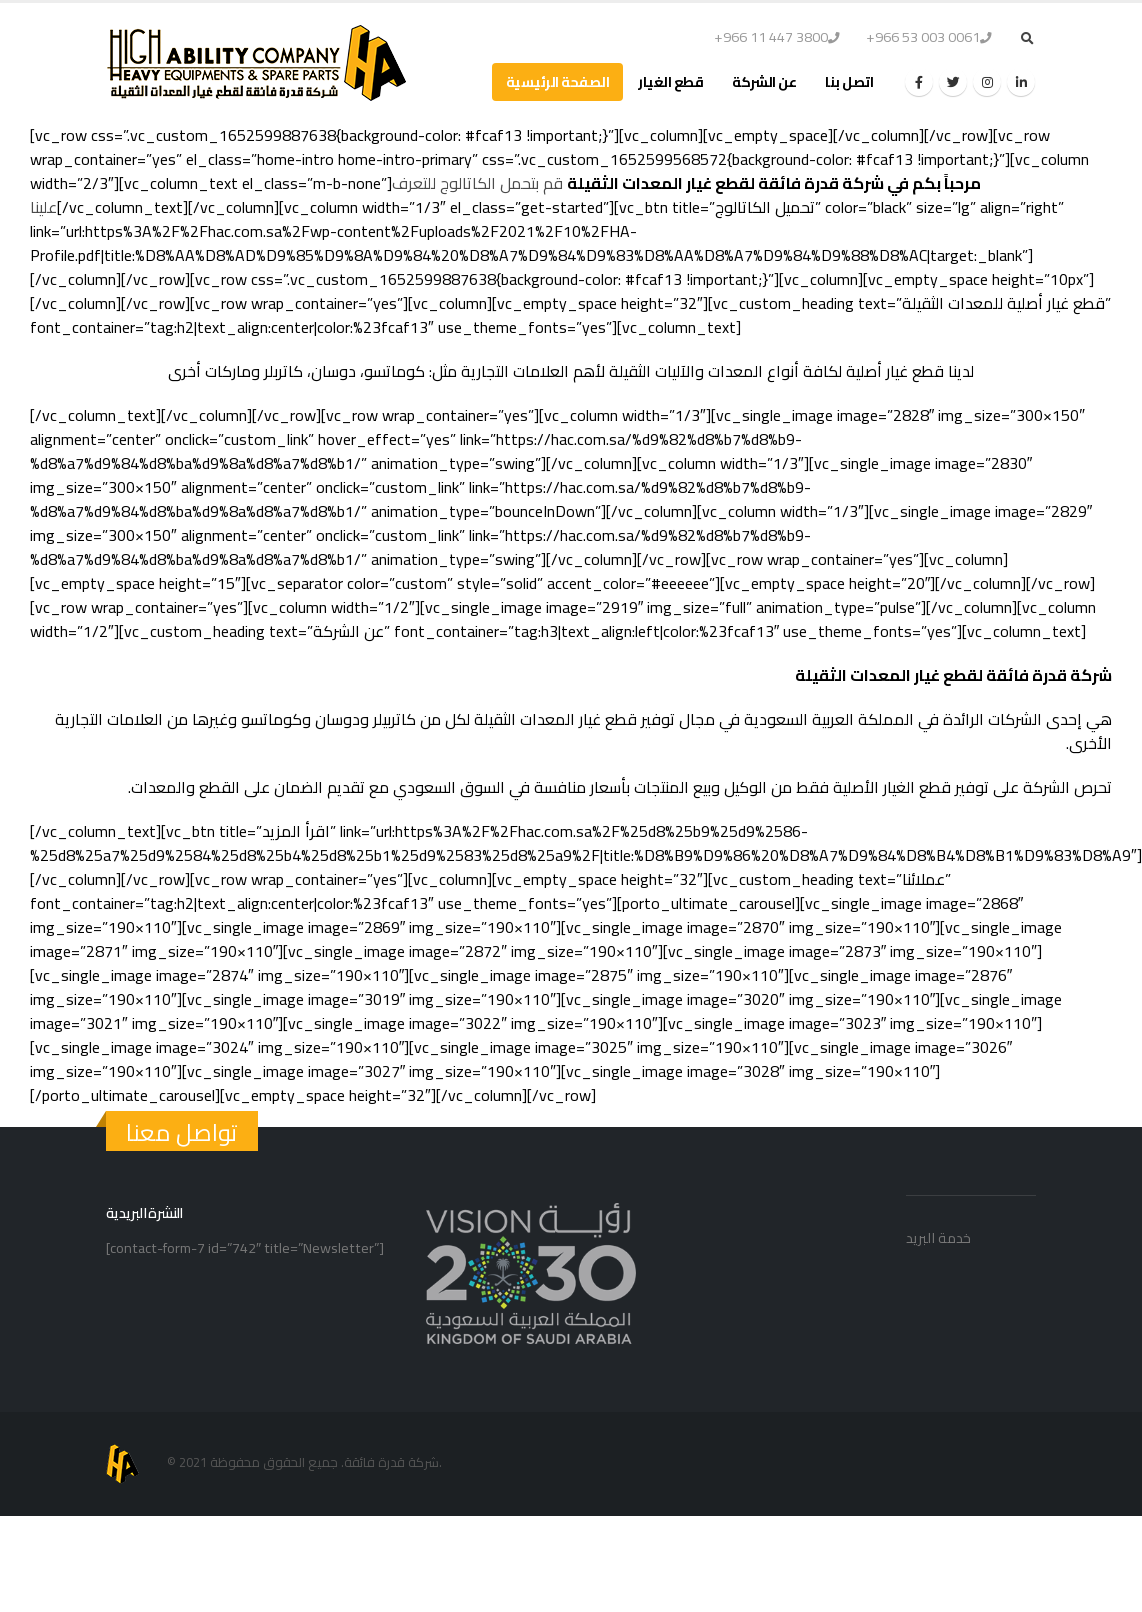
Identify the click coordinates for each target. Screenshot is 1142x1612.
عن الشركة (764, 82)
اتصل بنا (849, 82)
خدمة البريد (938, 1237)
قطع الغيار (670, 82)
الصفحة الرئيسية (558, 82)
